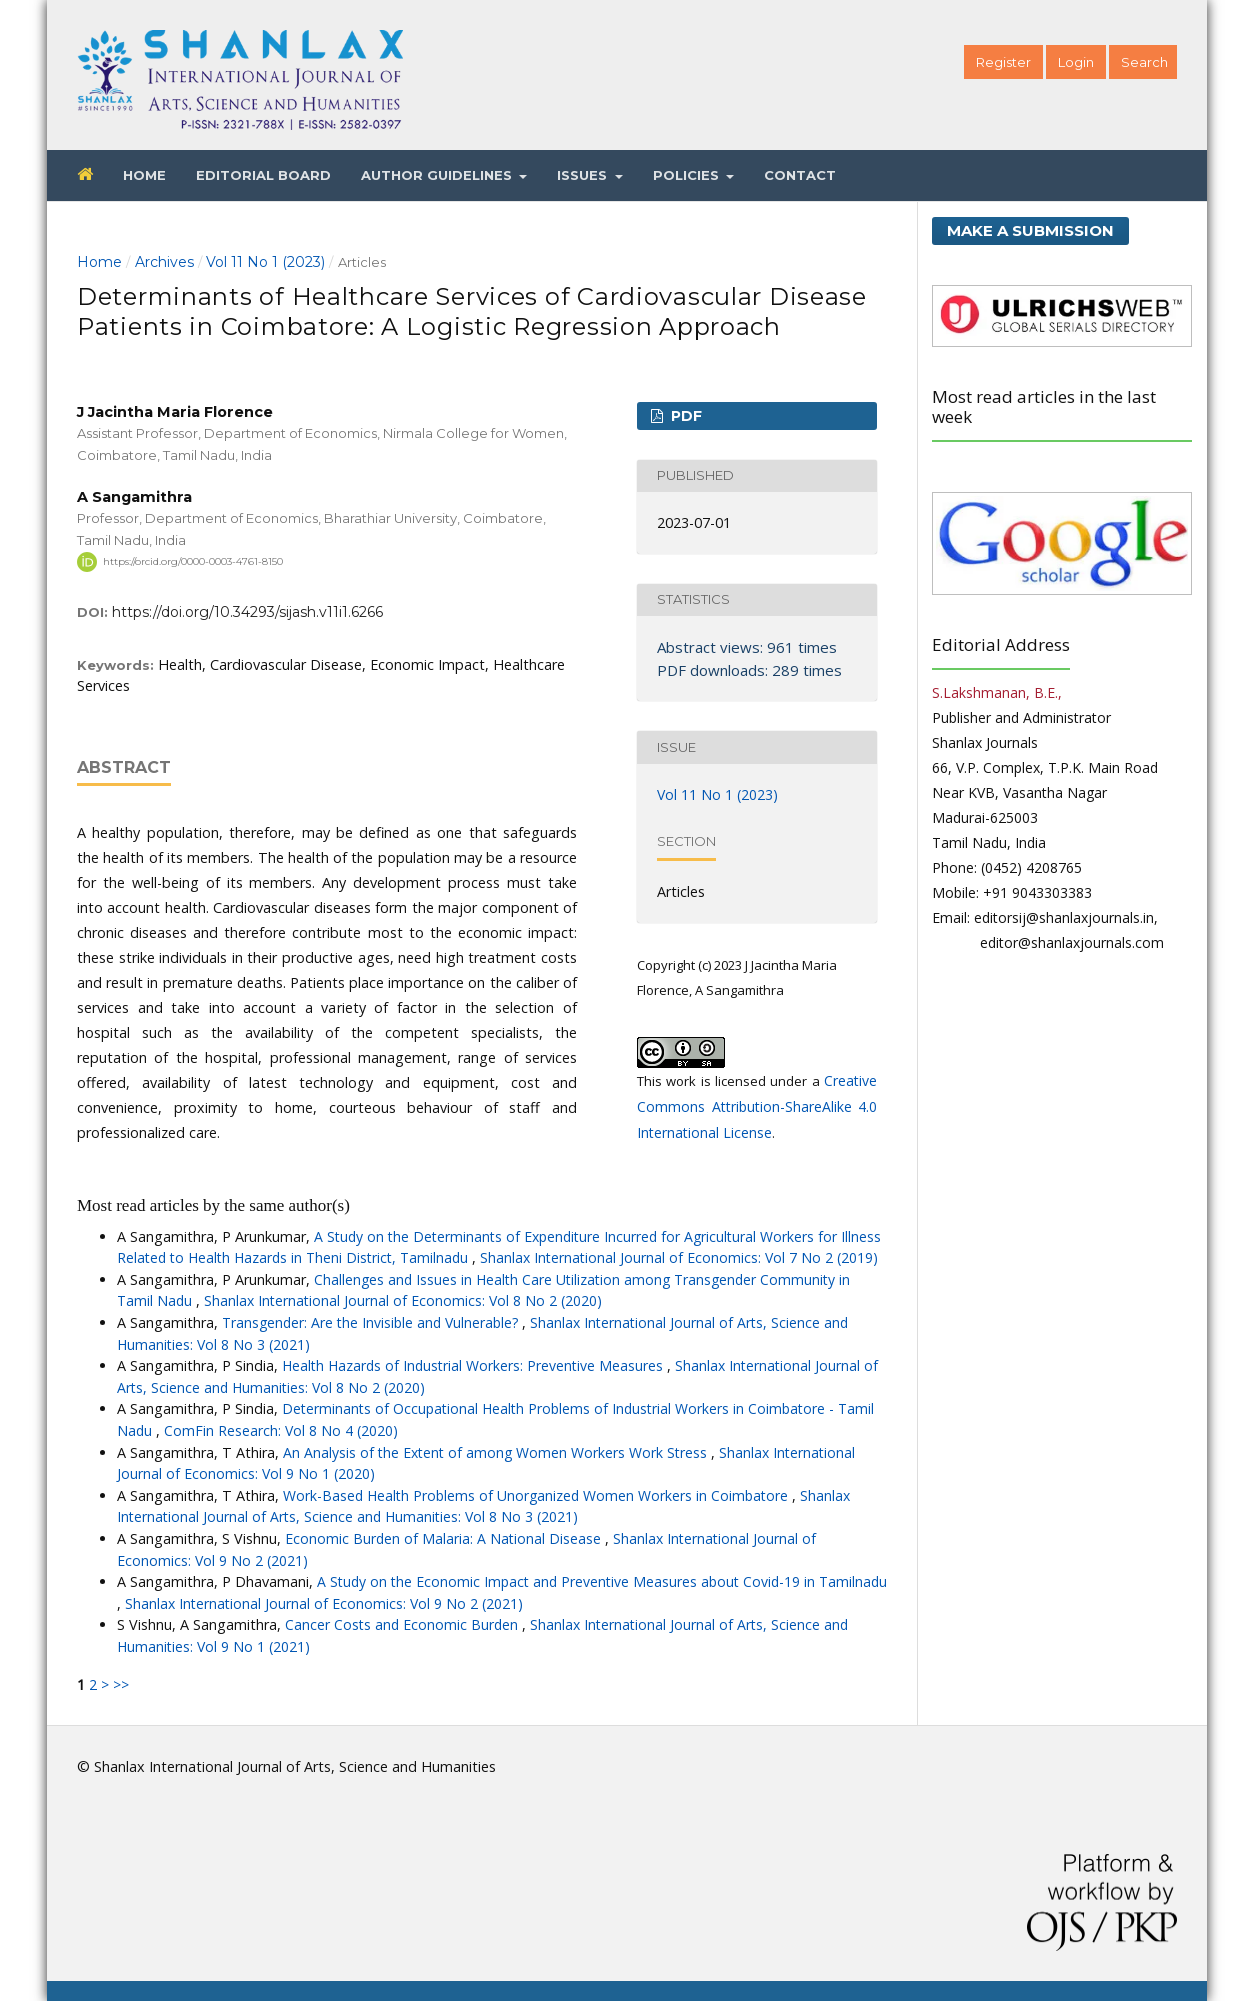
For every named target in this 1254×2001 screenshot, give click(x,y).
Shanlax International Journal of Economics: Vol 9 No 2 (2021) (324, 1603)
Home (144, 175)
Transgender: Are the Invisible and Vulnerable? (372, 1322)
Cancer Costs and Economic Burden (403, 1624)
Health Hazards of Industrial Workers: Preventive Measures (474, 1365)
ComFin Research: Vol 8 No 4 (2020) (281, 1430)
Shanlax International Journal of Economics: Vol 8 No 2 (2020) (403, 1300)
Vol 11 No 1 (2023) (265, 262)
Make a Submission (1030, 230)
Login (1076, 62)
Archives (164, 262)
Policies (688, 175)
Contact (800, 175)
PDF (684, 416)
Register (1003, 62)
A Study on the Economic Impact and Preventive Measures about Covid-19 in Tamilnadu (602, 1581)
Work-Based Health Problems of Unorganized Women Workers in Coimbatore (537, 1495)
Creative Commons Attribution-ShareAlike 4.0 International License (757, 1106)
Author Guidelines (438, 175)
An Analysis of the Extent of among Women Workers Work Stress (497, 1452)
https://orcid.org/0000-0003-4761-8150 (193, 561)
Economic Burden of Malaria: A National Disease (445, 1538)
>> (121, 1684)
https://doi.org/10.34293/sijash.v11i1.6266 (247, 612)
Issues (584, 175)
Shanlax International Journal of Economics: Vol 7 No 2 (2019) (679, 1257)
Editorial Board (263, 175)
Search (1144, 62)
